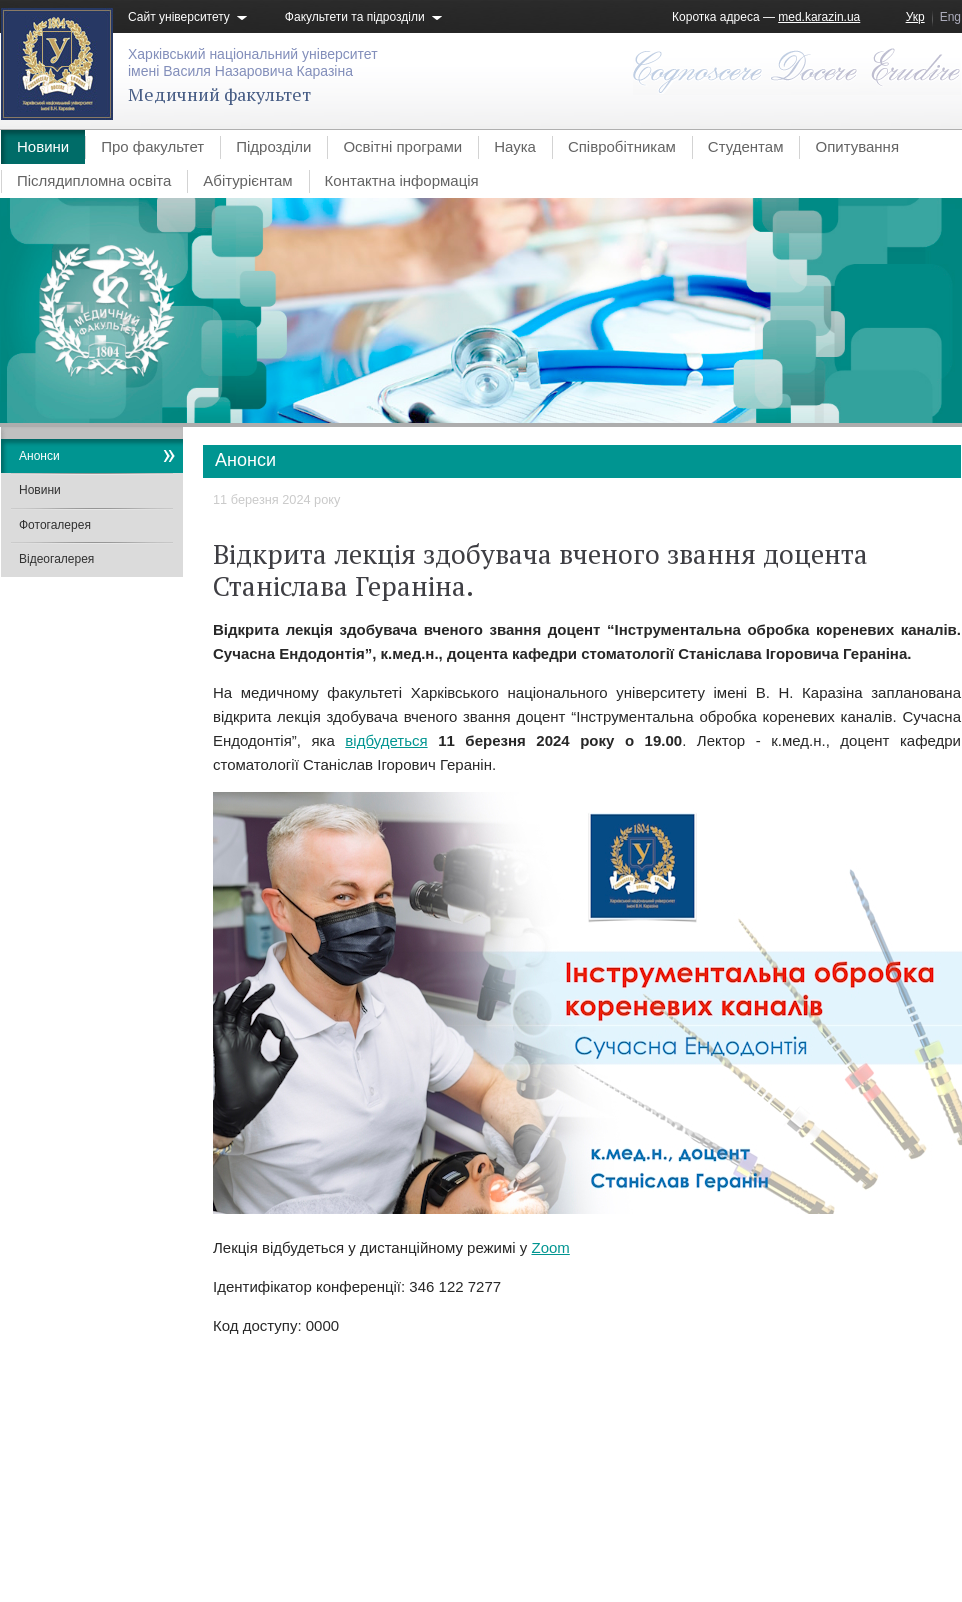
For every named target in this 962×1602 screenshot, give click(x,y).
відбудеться (386, 740)
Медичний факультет (219, 94)
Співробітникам (622, 146)
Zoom (550, 1247)
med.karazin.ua (819, 17)
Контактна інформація (402, 180)
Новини (43, 146)
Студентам (746, 146)
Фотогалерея (55, 525)
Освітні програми (402, 146)
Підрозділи (273, 146)
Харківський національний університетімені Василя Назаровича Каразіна (253, 62)
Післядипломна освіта (94, 180)
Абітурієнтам (247, 180)
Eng (950, 17)
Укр (915, 17)
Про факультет (152, 146)
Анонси (39, 456)
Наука (515, 146)
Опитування (857, 146)
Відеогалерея (56, 559)
